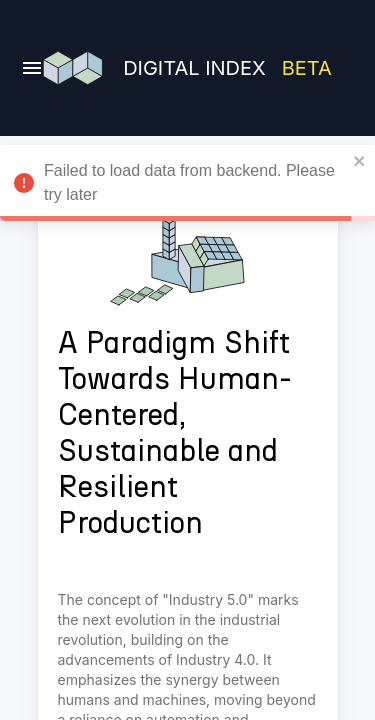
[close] (360, 161)
